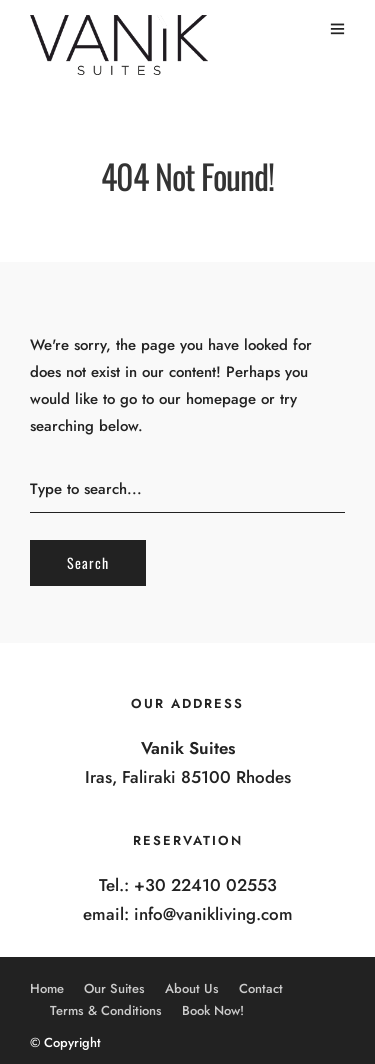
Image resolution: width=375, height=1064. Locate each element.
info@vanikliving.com (213, 914)
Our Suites (114, 988)
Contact (261, 988)
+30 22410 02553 (205, 885)
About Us (192, 988)
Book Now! (213, 1010)
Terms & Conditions (106, 1010)
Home (47, 988)
